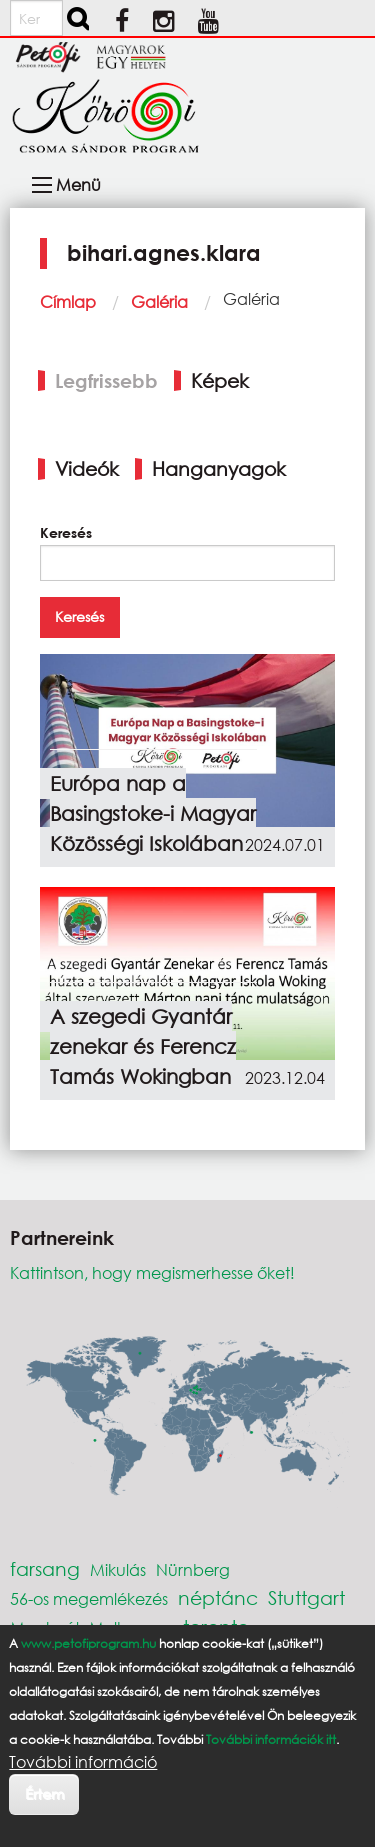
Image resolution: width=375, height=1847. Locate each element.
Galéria (159, 301)
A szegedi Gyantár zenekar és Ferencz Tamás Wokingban (143, 1046)
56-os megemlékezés (89, 1598)
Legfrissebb (106, 380)
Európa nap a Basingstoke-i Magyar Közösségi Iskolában (153, 813)
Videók (87, 468)
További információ (83, 1762)
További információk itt (271, 1739)
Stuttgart (306, 1597)
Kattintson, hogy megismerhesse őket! (152, 1272)
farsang (45, 1568)
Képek (220, 380)
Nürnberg (193, 1569)
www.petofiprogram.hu (88, 1643)
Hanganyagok (219, 468)
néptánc (218, 1597)
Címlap (68, 301)
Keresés (66, 532)
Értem (44, 1793)
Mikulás (118, 1569)
